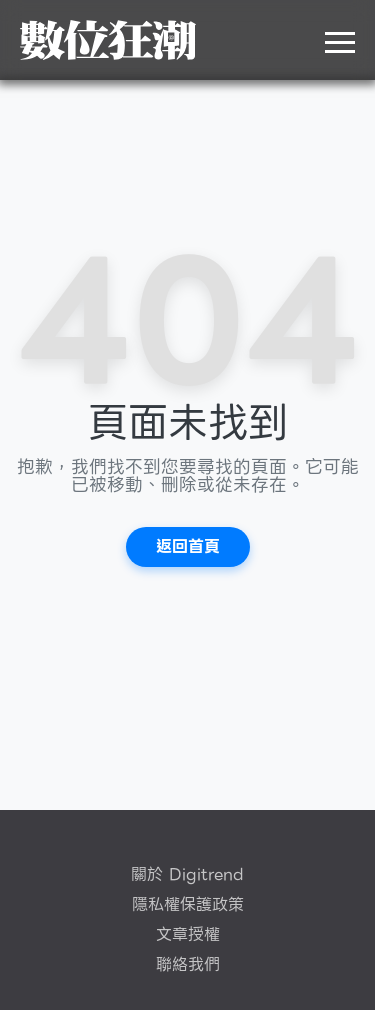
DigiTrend (108, 40)
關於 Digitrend (187, 875)
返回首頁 (188, 546)
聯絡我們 (188, 965)
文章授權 (188, 935)
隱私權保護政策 (188, 905)
